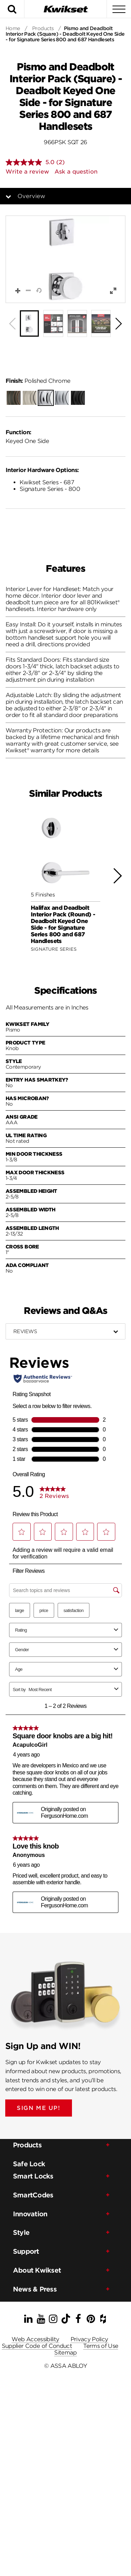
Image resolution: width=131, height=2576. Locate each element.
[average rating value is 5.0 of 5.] (31, 162)
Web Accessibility (35, 2339)
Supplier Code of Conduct (37, 2346)
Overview (31, 196)
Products (43, 28)
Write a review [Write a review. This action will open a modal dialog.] (27, 171)
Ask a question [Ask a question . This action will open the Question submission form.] (75, 171)
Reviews (25, 1331)
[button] (65, 259)
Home (13, 28)
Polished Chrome (38, 381)
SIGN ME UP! (38, 2108)
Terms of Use (100, 2346)
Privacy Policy (89, 2339)
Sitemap (65, 2352)
